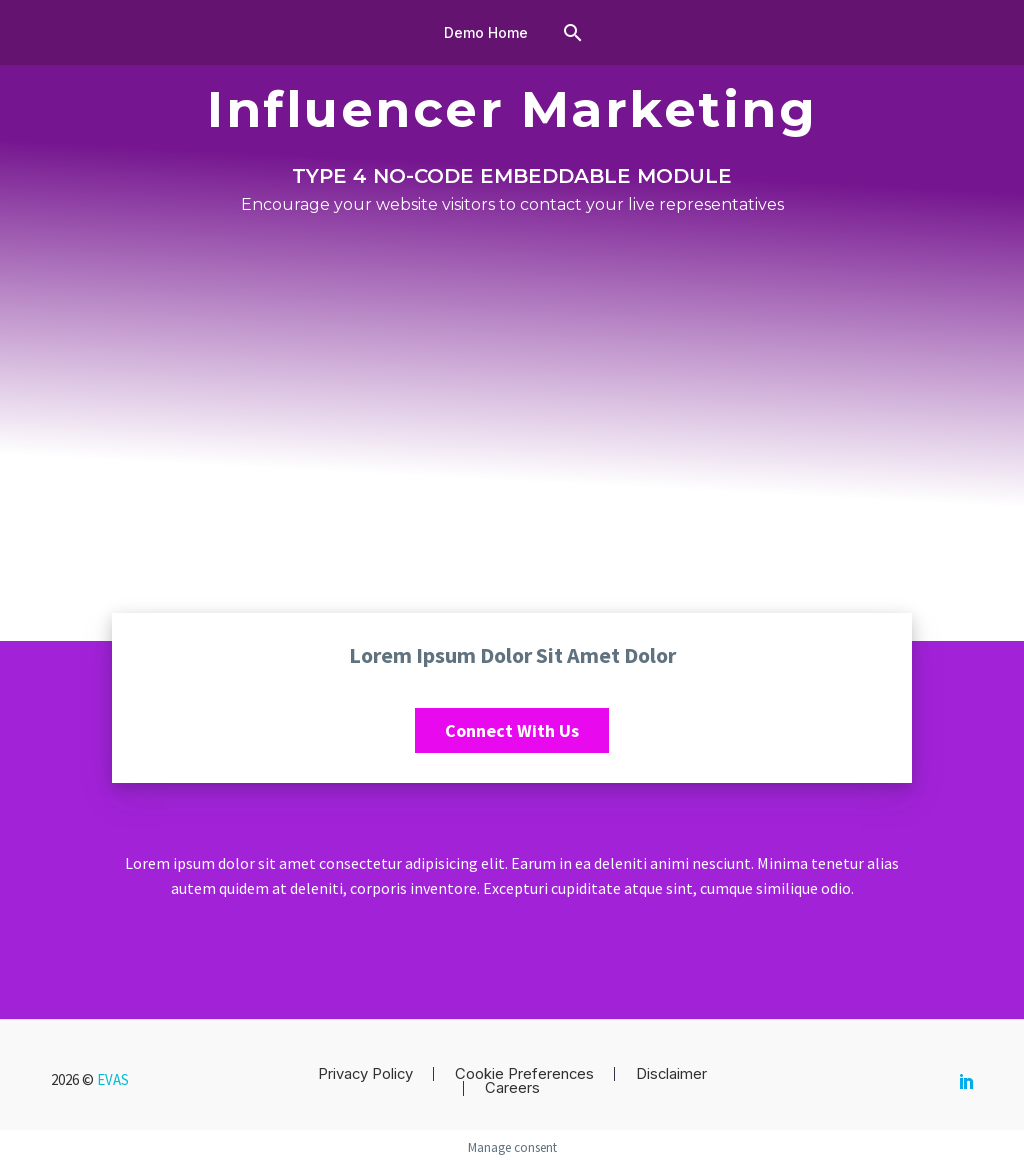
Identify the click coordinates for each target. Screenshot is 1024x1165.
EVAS (113, 1079)
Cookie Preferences (524, 1074)
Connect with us (512, 730)
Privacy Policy (365, 1074)
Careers (512, 1088)
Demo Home (486, 32)
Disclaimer (671, 1074)
